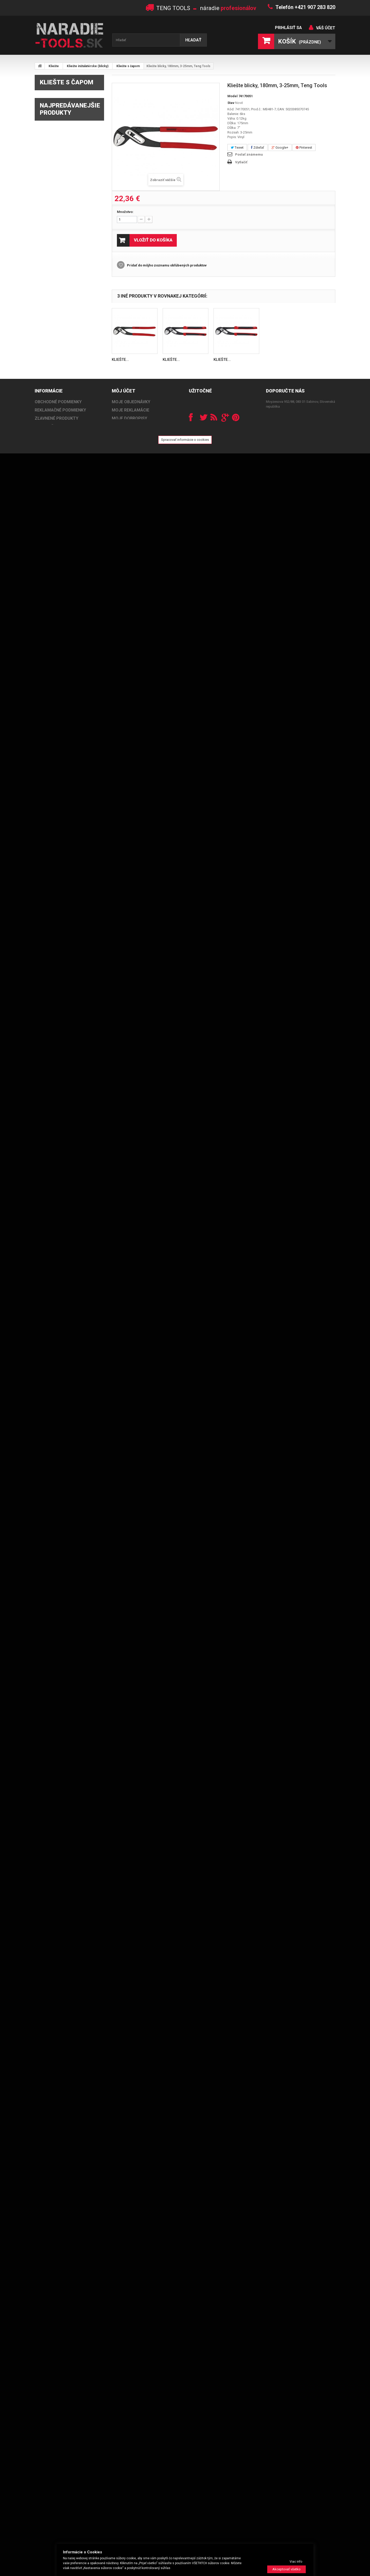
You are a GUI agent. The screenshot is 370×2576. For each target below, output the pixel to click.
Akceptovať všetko (286, 2569)
